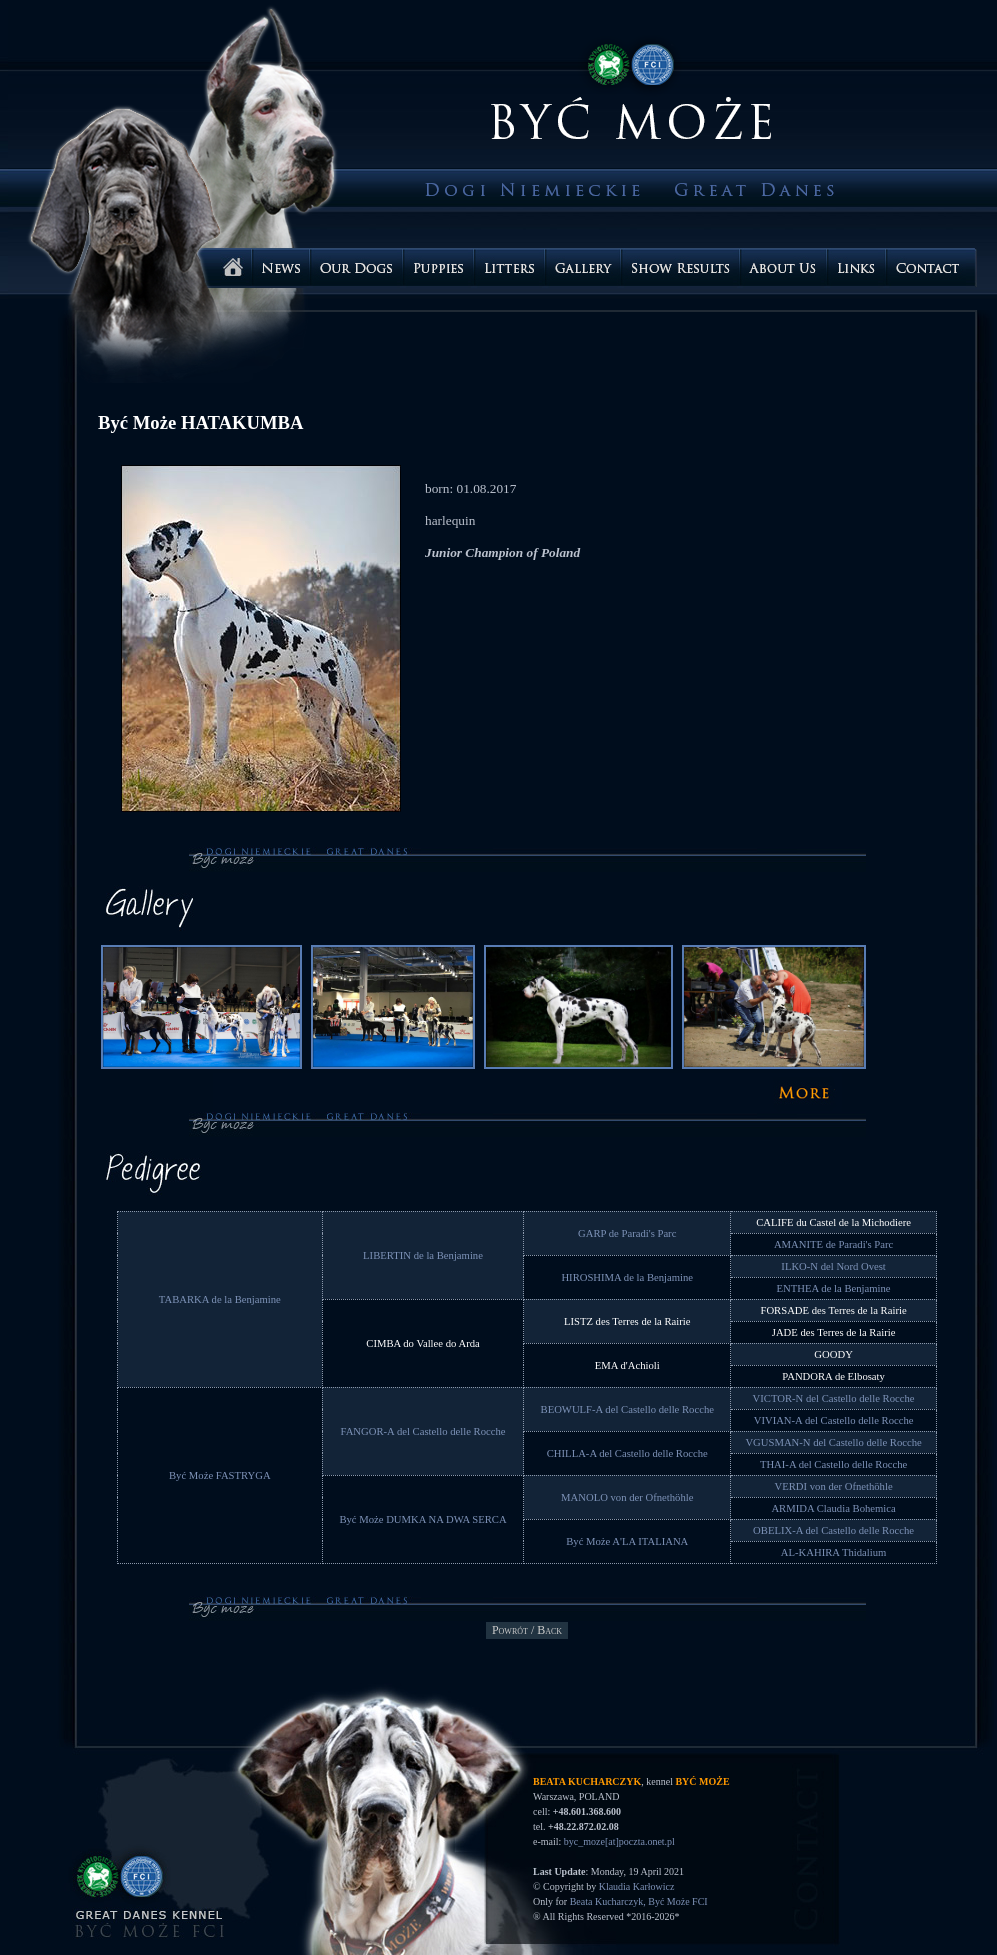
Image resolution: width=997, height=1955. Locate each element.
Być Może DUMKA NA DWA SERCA (422, 1519)
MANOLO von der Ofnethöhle (627, 1497)
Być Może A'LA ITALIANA (627, 1541)
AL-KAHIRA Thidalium (833, 1552)
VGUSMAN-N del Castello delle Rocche (833, 1442)
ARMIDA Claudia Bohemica (833, 1508)
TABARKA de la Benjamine (220, 1299)
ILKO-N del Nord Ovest (833, 1266)
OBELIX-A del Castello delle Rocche (833, 1530)
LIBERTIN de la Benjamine (423, 1255)
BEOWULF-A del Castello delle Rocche (627, 1409)
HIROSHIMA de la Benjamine (627, 1277)
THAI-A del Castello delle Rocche (833, 1464)
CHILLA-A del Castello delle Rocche (627, 1453)
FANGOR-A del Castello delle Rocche (423, 1431)
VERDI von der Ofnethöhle (834, 1486)
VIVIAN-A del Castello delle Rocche (834, 1420)
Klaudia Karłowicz (637, 1886)
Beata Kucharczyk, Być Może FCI (639, 1901)
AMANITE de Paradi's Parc (833, 1244)
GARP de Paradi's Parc (627, 1233)
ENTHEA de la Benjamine (834, 1288)
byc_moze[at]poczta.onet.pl (619, 1841)
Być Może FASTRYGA (220, 1475)
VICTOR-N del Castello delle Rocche (834, 1398)
